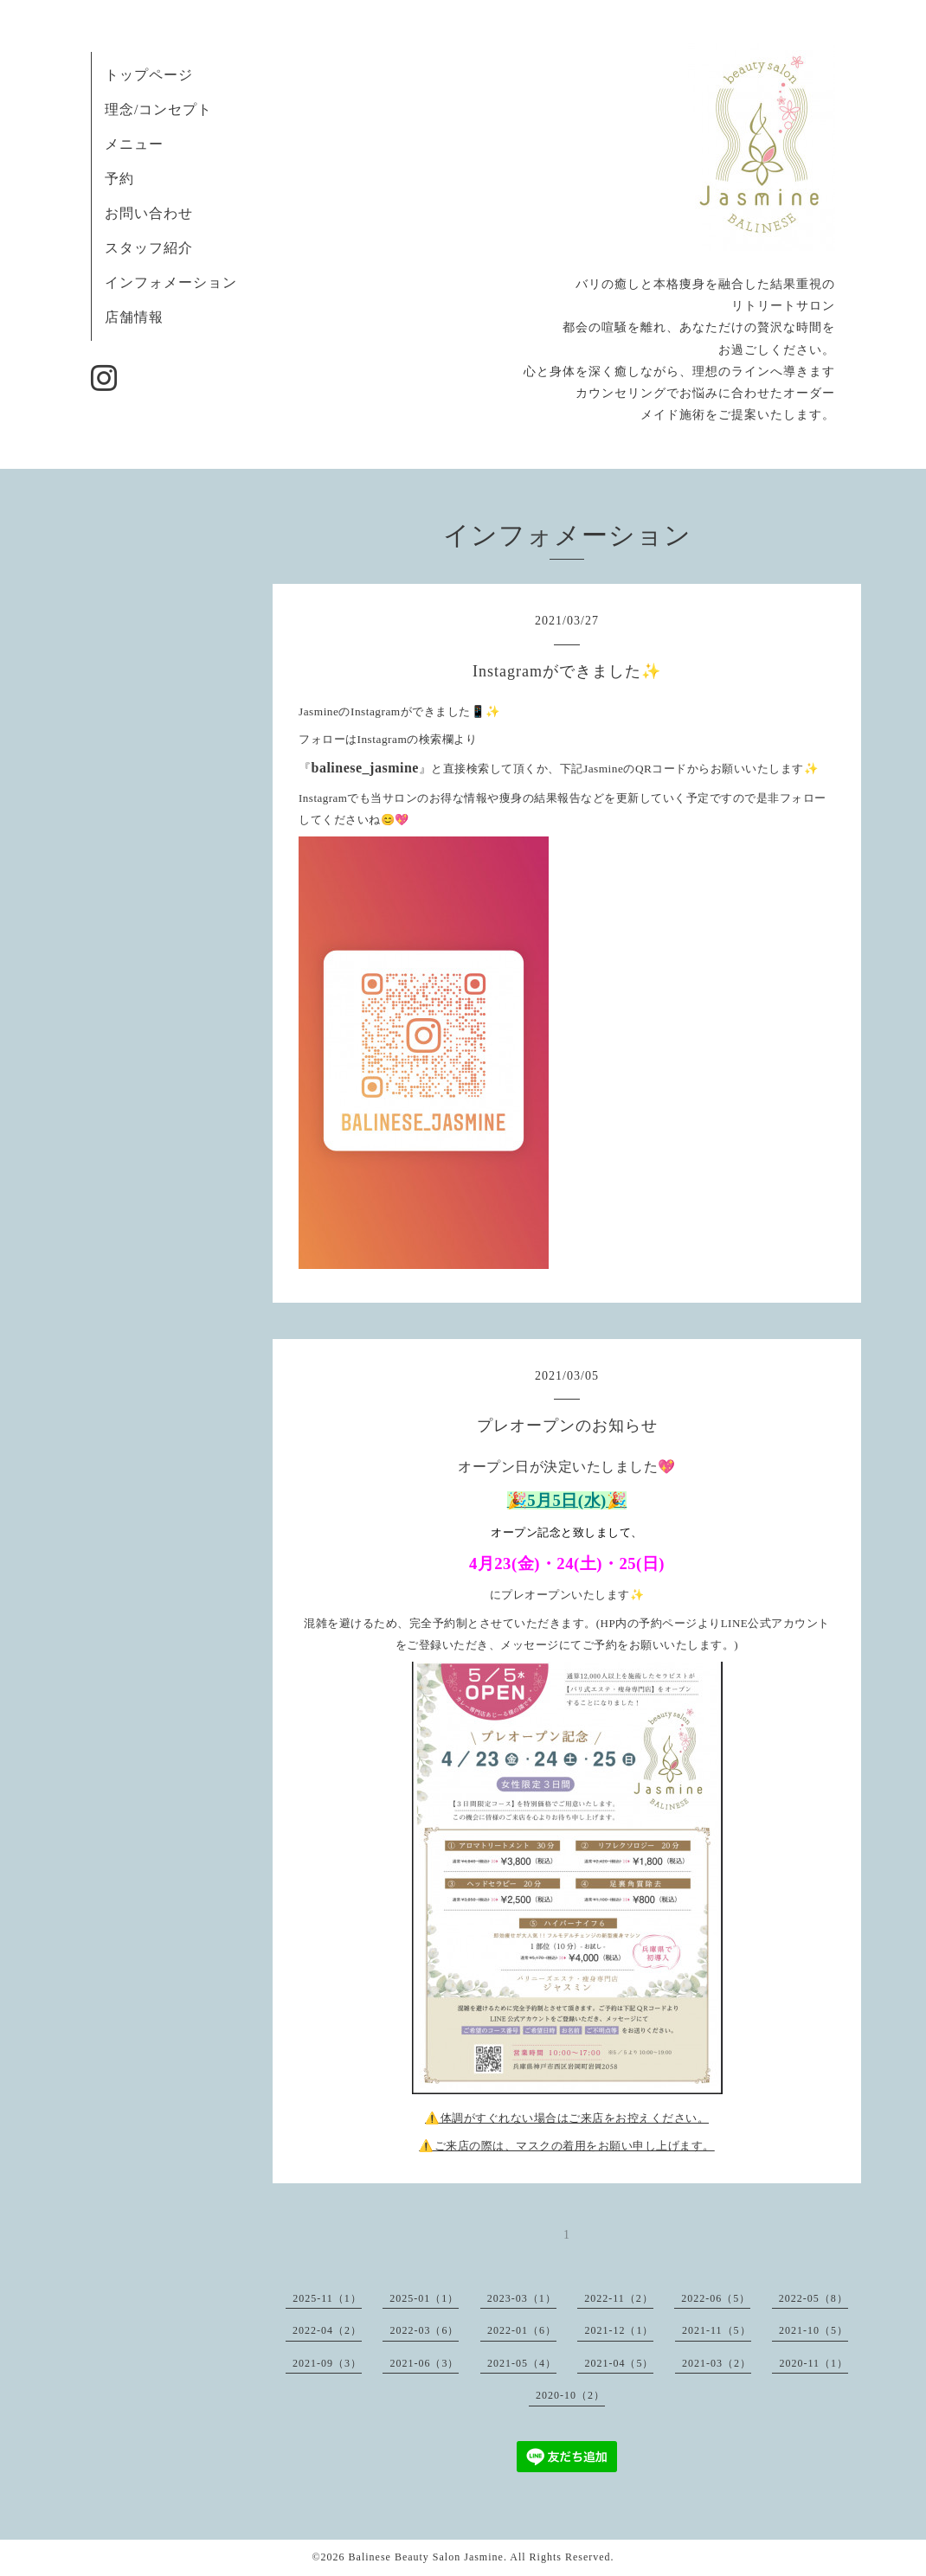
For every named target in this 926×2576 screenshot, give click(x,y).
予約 (119, 178)
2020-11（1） (813, 2363)
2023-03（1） (521, 2298)
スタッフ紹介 (149, 247)
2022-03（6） (424, 2330)
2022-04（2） (327, 2330)
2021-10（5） (813, 2330)
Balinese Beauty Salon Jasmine (426, 2557)
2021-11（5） (716, 2330)
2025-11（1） (327, 2298)
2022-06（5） (715, 2298)
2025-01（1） (424, 2298)
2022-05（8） (813, 2298)
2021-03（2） (716, 2363)
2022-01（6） (521, 2330)
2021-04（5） (618, 2363)
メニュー (134, 144)
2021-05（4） (521, 2363)
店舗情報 (134, 317)
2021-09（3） (327, 2363)
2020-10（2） (570, 2395)
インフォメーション (171, 282)
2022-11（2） (618, 2298)
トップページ (149, 74)
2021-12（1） (618, 2330)
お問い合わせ (149, 213)
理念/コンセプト (158, 109)
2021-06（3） (424, 2363)
